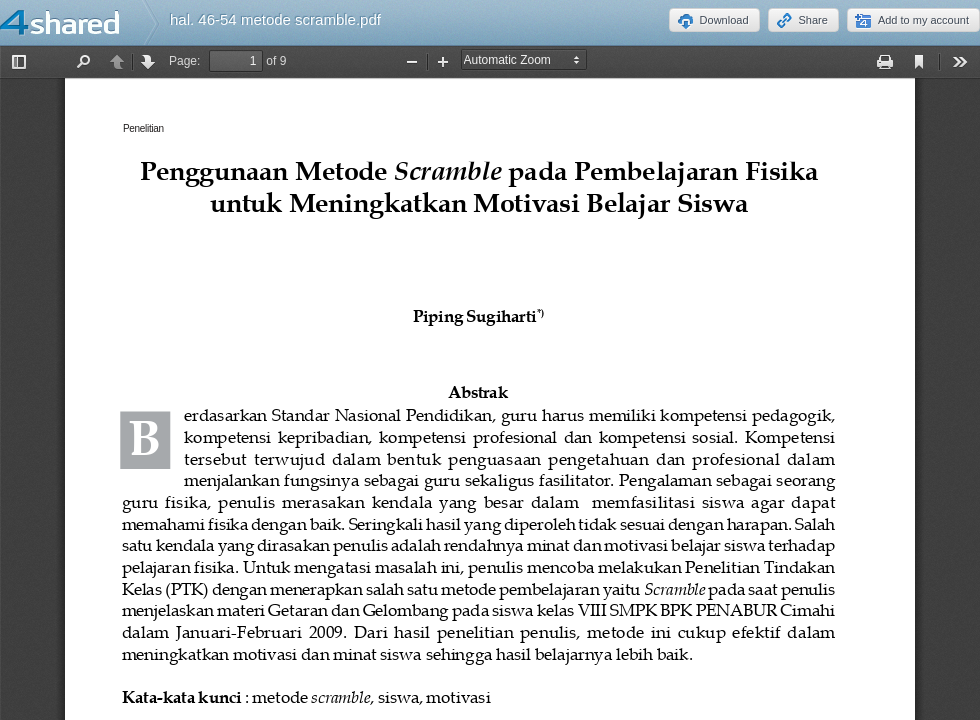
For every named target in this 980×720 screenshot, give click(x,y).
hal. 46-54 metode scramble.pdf (275, 19)
